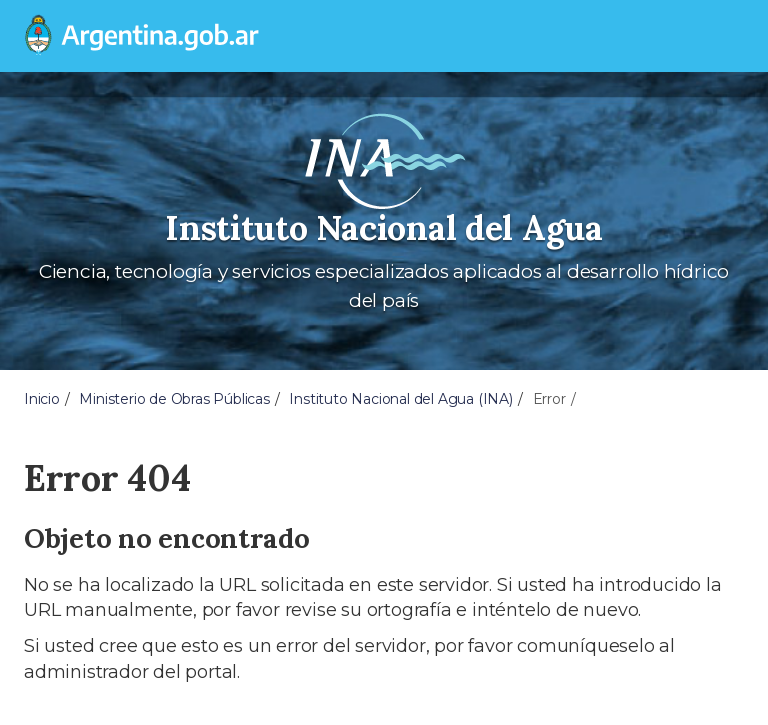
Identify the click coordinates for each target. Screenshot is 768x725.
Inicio (42, 399)
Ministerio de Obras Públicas (174, 399)
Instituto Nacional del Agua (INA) (400, 399)
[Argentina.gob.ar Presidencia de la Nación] (134, 36)
